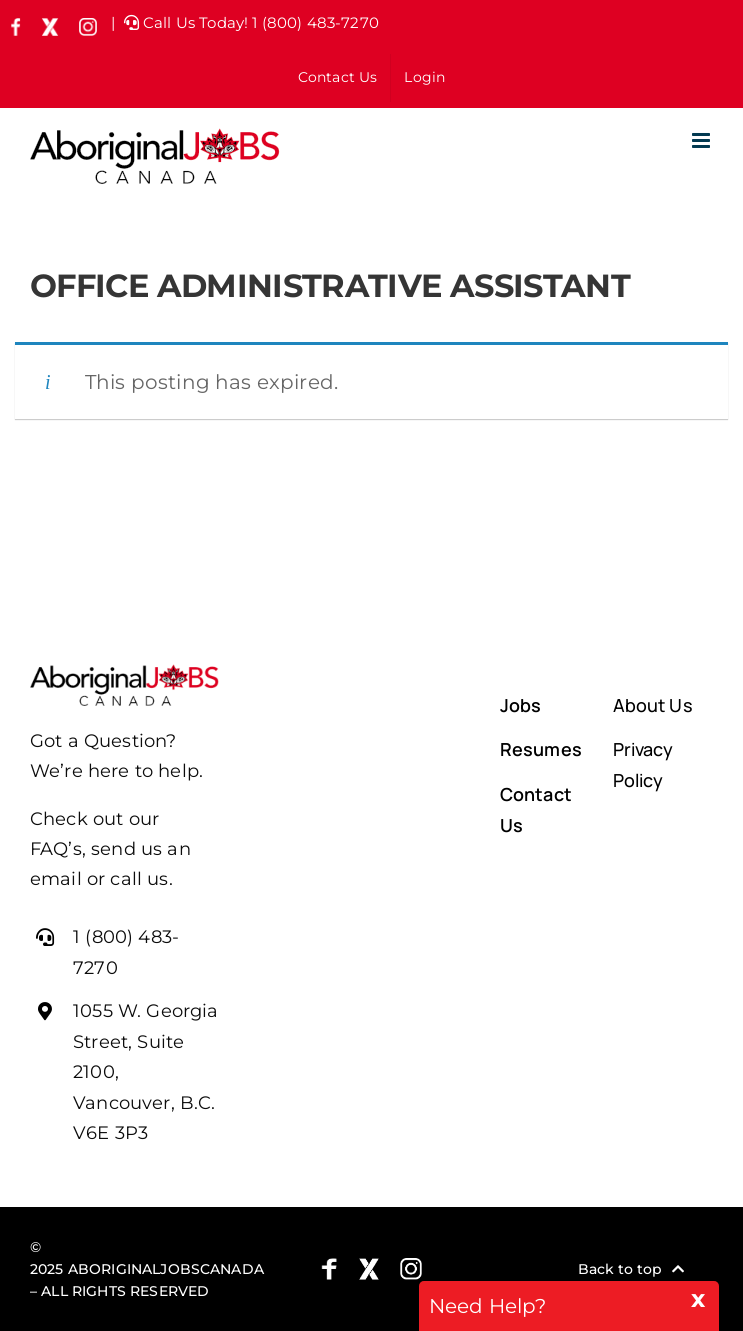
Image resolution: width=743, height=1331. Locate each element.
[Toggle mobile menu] (702, 140)
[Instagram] (411, 1269)
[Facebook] (329, 1269)
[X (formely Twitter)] (369, 1269)
